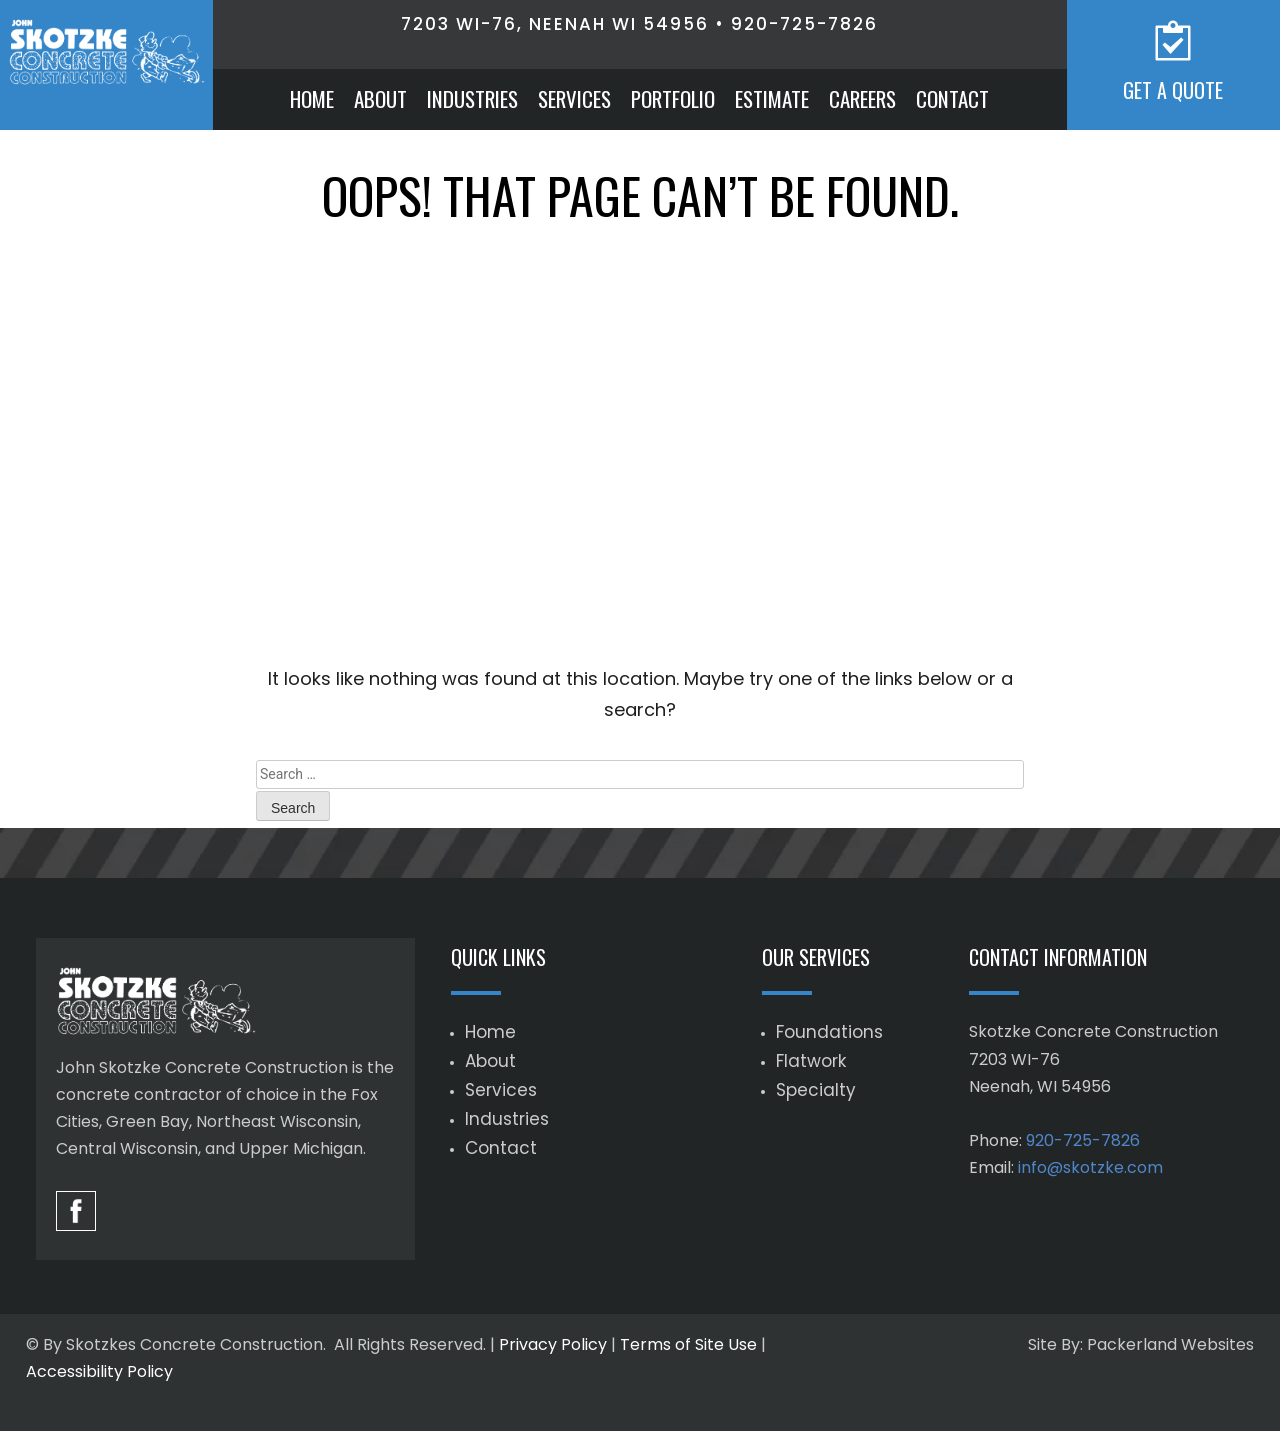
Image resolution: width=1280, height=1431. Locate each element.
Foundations (829, 1032)
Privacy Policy (553, 1344)
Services (574, 98)
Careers (862, 98)
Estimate (772, 98)
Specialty (816, 1090)
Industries (472, 98)
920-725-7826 (804, 24)
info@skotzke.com (1090, 1167)
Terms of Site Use (688, 1344)
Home (312, 98)
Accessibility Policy (99, 1371)
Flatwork (811, 1061)
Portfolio (673, 98)
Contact (952, 98)
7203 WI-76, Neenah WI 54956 (555, 24)
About (380, 98)
